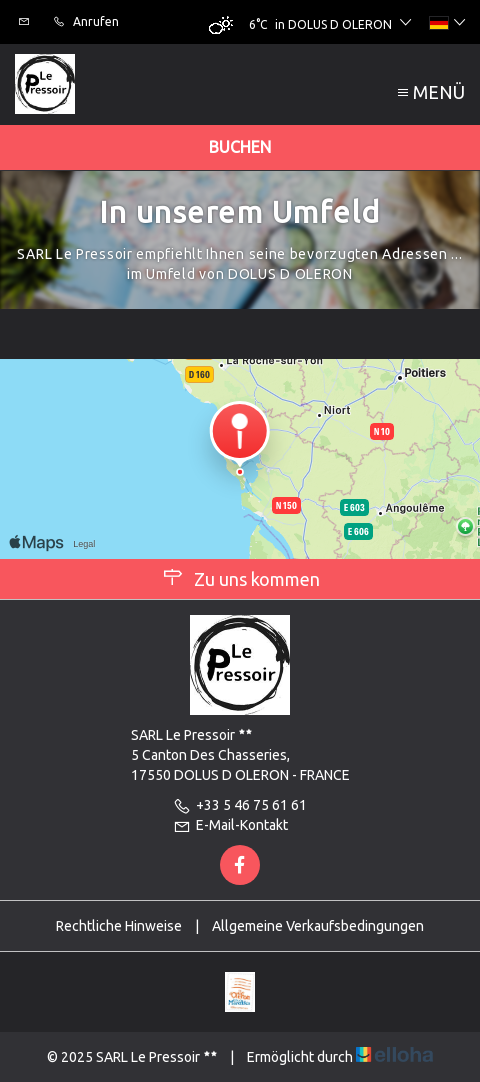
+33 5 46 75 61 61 (240, 805)
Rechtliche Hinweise (119, 926)
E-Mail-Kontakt (230, 825)
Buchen (240, 147)
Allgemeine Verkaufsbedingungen (318, 926)
